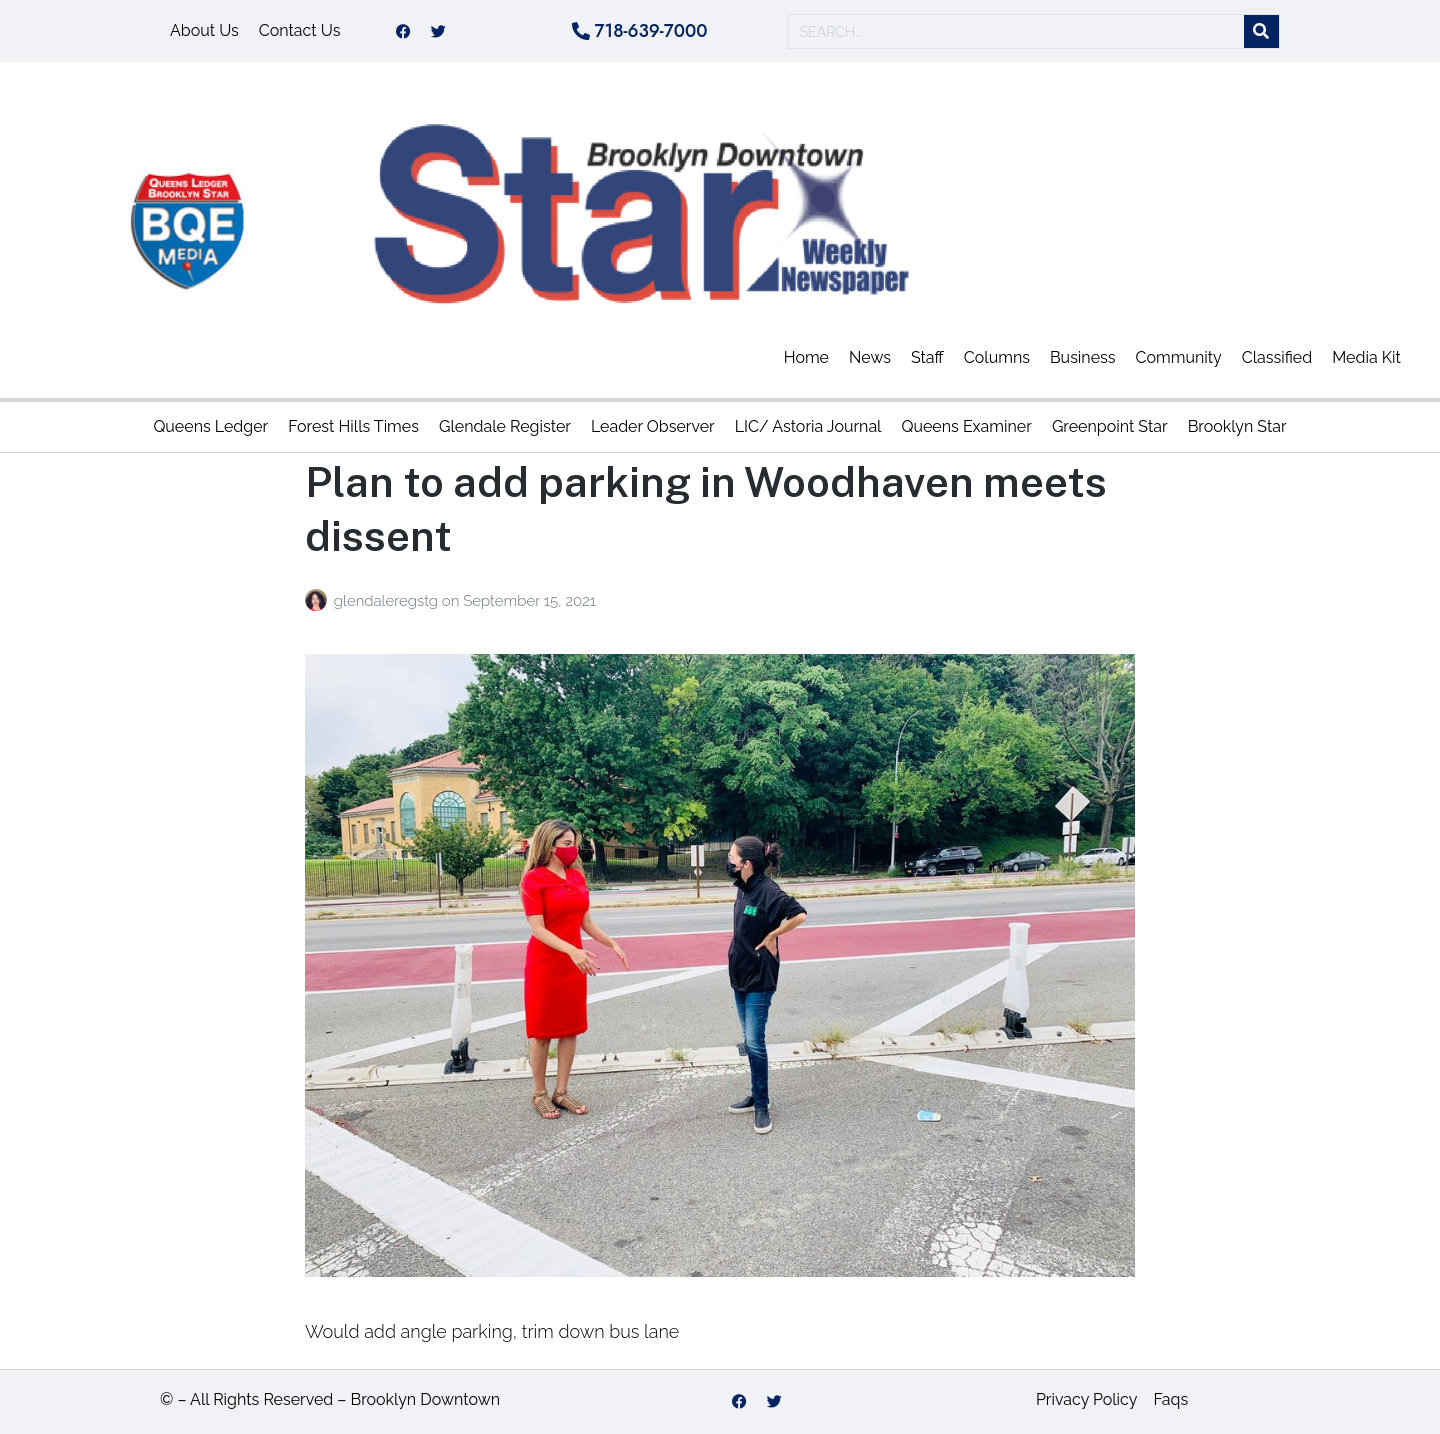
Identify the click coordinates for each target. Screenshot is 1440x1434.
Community (1179, 357)
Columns (997, 357)
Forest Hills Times (353, 426)
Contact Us (300, 30)
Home (806, 357)
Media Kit (1366, 357)
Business (1083, 357)
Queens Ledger (210, 426)
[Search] (1261, 31)
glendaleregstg (388, 601)
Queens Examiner (966, 426)
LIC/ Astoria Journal (808, 426)
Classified (1277, 357)
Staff (927, 357)
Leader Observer (653, 426)
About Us (204, 30)
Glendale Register (505, 426)
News (870, 357)
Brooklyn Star (1237, 426)
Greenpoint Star (1110, 426)
